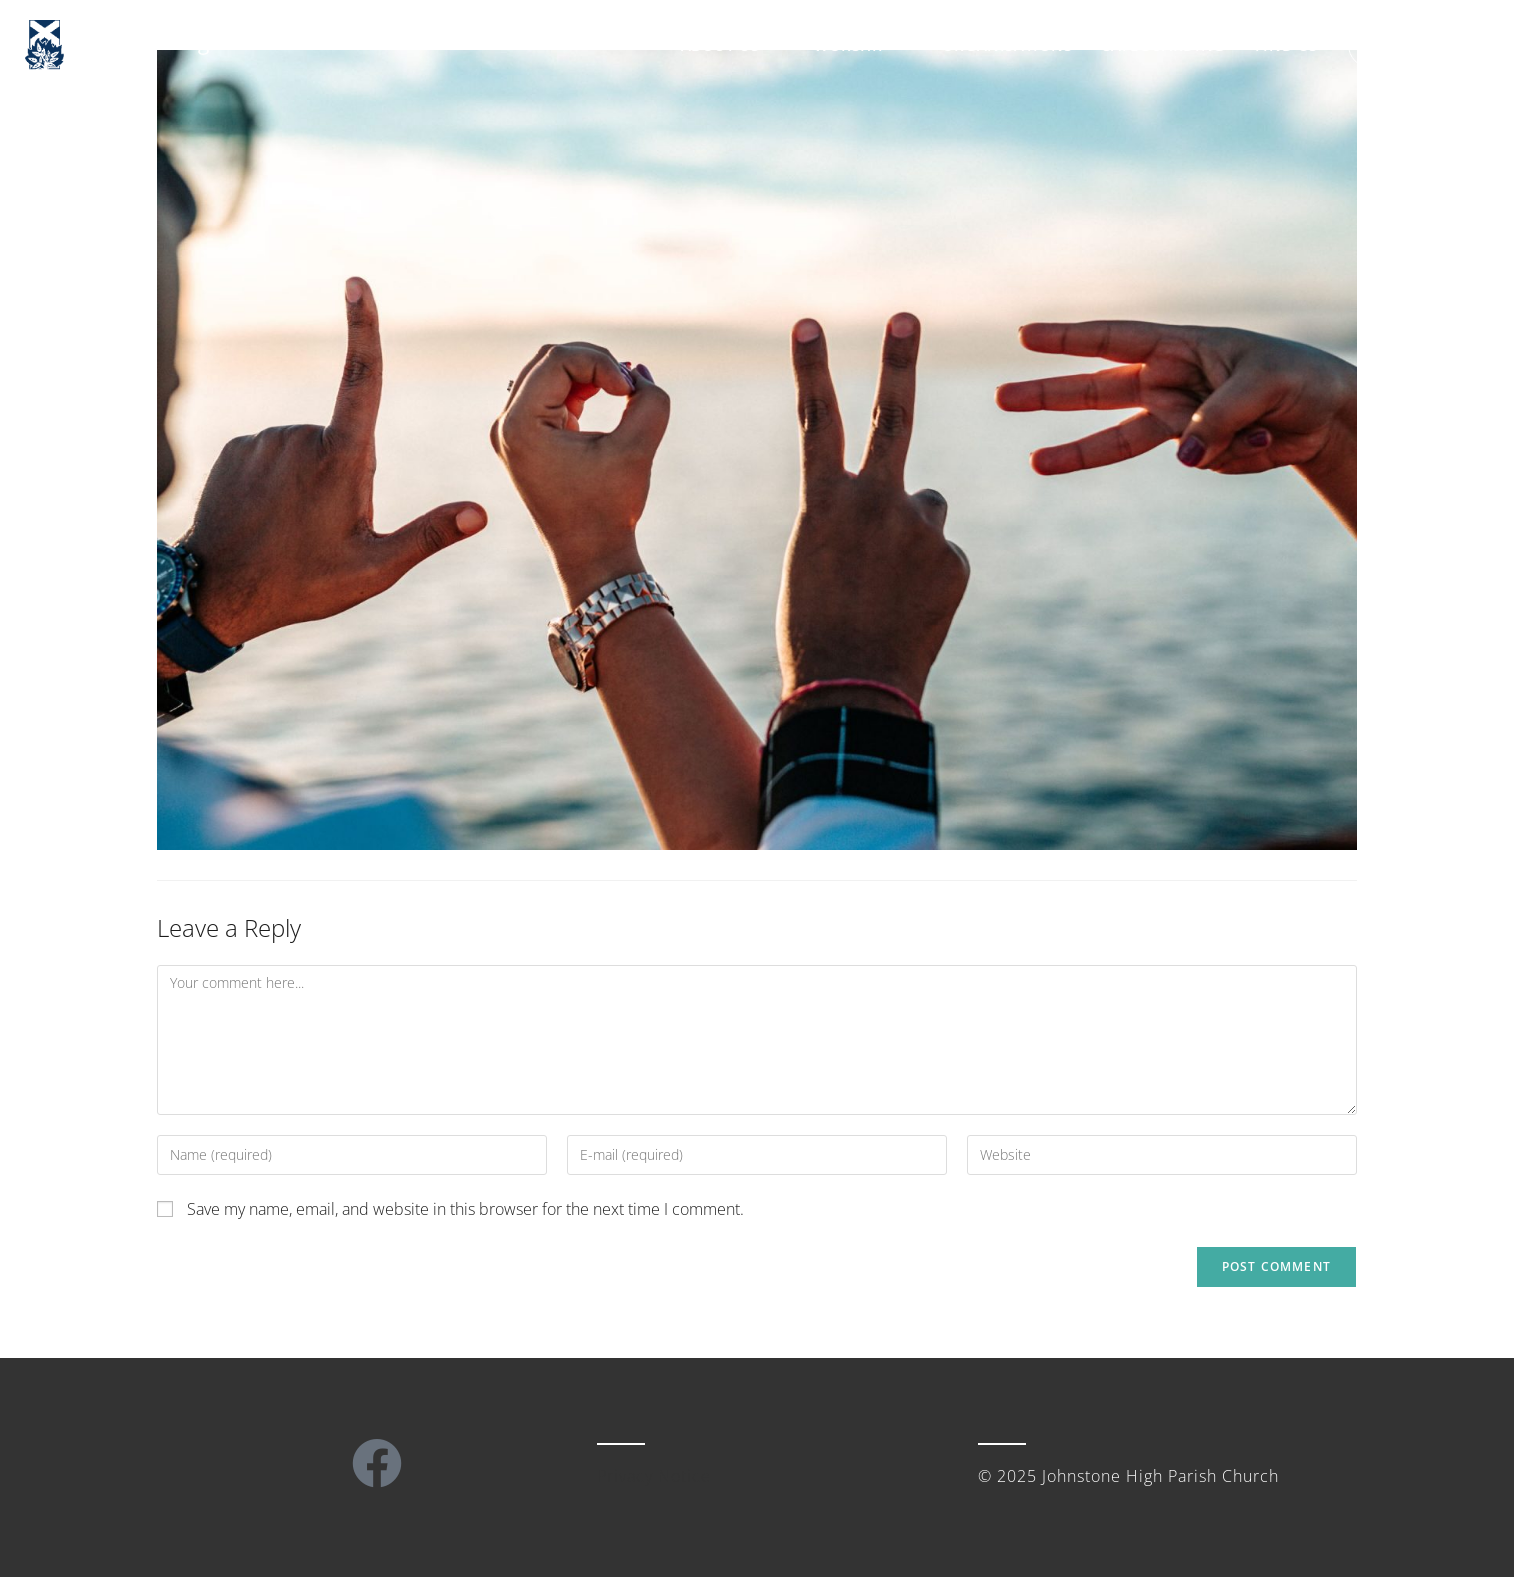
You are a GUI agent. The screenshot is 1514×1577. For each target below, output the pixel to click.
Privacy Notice (654, 1476)
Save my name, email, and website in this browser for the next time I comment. (465, 1209)
